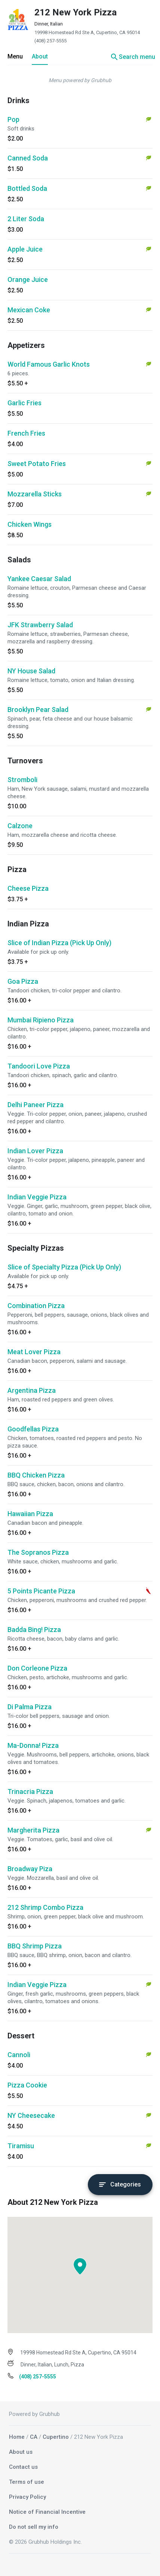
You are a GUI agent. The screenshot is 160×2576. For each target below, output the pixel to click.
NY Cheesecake (31, 2115)
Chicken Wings (29, 524)
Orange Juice (27, 279)
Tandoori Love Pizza (38, 1066)
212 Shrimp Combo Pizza (45, 1907)
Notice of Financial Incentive (47, 2512)
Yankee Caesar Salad (39, 579)
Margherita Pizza (33, 1830)
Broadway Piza (29, 1869)
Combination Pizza (36, 1306)
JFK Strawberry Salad (40, 625)
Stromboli (22, 780)
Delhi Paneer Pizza (35, 1105)
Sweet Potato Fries (36, 464)
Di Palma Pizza (29, 1707)
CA (33, 2437)
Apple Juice (25, 249)
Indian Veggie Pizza (37, 1197)
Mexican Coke (28, 310)
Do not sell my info (33, 2527)
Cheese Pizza (28, 888)
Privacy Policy (27, 2497)
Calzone (20, 826)
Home (17, 2437)
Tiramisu (20, 2146)
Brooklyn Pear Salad (37, 709)
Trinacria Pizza (30, 1791)
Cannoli (18, 2055)
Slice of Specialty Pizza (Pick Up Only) (64, 1267)
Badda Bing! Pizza (34, 1629)
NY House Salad (31, 671)
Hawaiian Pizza (30, 1514)
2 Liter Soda (25, 219)
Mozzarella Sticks (34, 494)
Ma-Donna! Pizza (33, 1745)
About (40, 56)
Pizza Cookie (27, 2085)
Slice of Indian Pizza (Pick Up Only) (59, 943)
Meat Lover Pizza (34, 1352)
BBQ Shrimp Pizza (34, 1946)
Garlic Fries (24, 403)
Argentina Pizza (31, 1390)
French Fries (26, 433)
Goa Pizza (22, 981)
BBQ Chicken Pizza (36, 1475)
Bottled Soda (27, 188)
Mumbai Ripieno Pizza (40, 1020)
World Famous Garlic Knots (48, 364)
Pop (13, 119)
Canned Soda (27, 158)
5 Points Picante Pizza (41, 1591)
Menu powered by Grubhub (80, 80)
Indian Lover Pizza (35, 1151)
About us (21, 2452)
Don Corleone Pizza (37, 1668)
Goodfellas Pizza (33, 1429)
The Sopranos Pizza (38, 1552)
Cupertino (56, 2437)
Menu (15, 56)
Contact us (23, 2467)
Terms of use (26, 2482)
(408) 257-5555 (50, 40)
